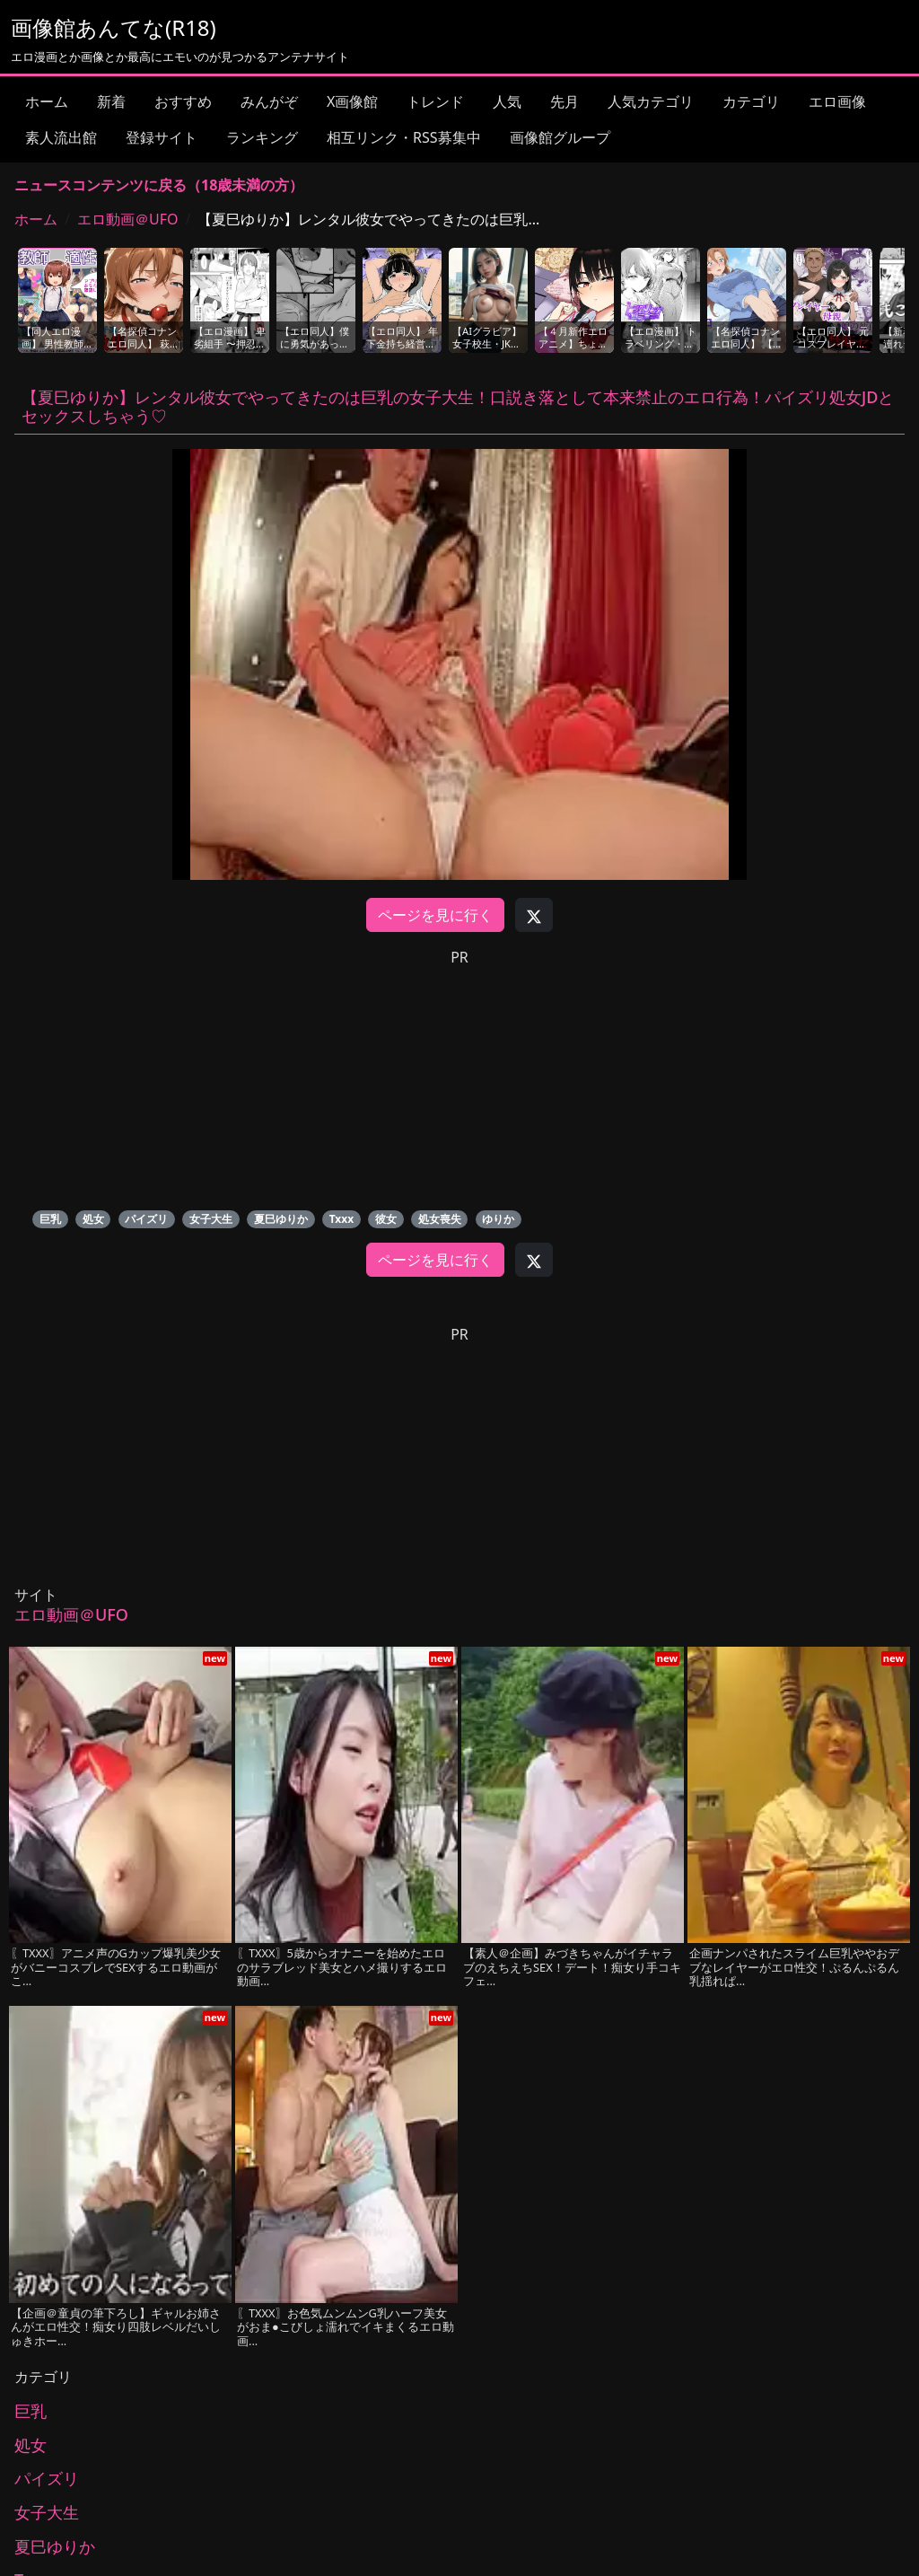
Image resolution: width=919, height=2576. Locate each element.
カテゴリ (751, 101)
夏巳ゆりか (281, 1218)
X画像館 (352, 101)
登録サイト (161, 137)
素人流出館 (61, 137)
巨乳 (50, 1218)
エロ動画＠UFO (128, 219)
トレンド (435, 101)
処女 (93, 1218)
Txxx (341, 1218)
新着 (111, 101)
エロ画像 (837, 101)
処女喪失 (439, 1218)
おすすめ (183, 101)
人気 (507, 101)
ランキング (262, 137)
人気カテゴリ (651, 101)
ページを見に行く (435, 915)
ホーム (46, 101)
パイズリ (146, 1218)
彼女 (386, 1218)
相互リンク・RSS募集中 (404, 137)
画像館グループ (560, 137)
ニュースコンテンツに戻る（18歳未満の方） (158, 185)
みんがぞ (269, 101)
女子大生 (210, 1218)
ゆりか (498, 1218)
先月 (564, 101)
